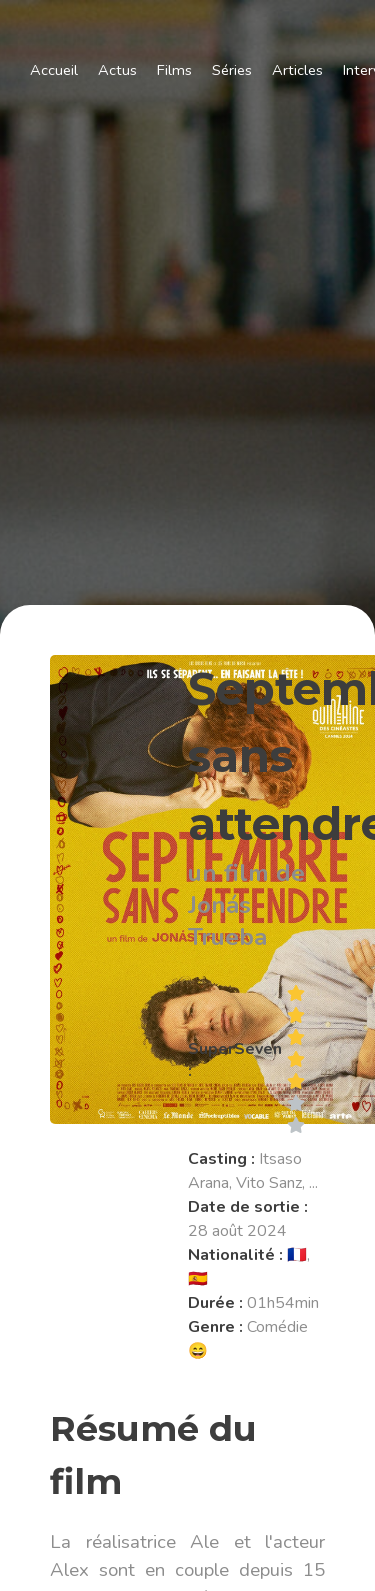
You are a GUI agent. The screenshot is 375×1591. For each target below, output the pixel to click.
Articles (297, 70)
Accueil (54, 70)
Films (174, 70)
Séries (232, 70)
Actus (117, 70)
